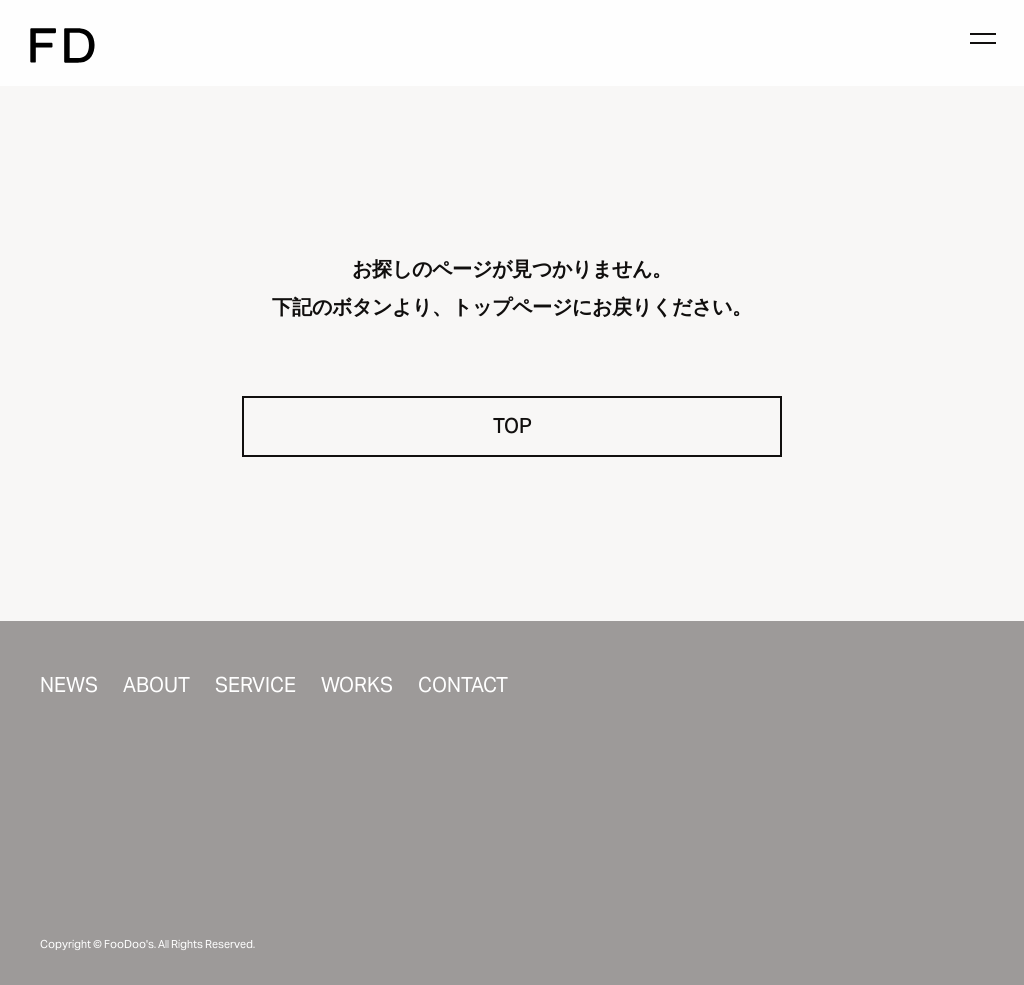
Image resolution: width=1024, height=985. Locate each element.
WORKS (357, 685)
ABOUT (156, 685)
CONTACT (463, 685)
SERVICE (255, 685)
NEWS (69, 685)
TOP (512, 426)
